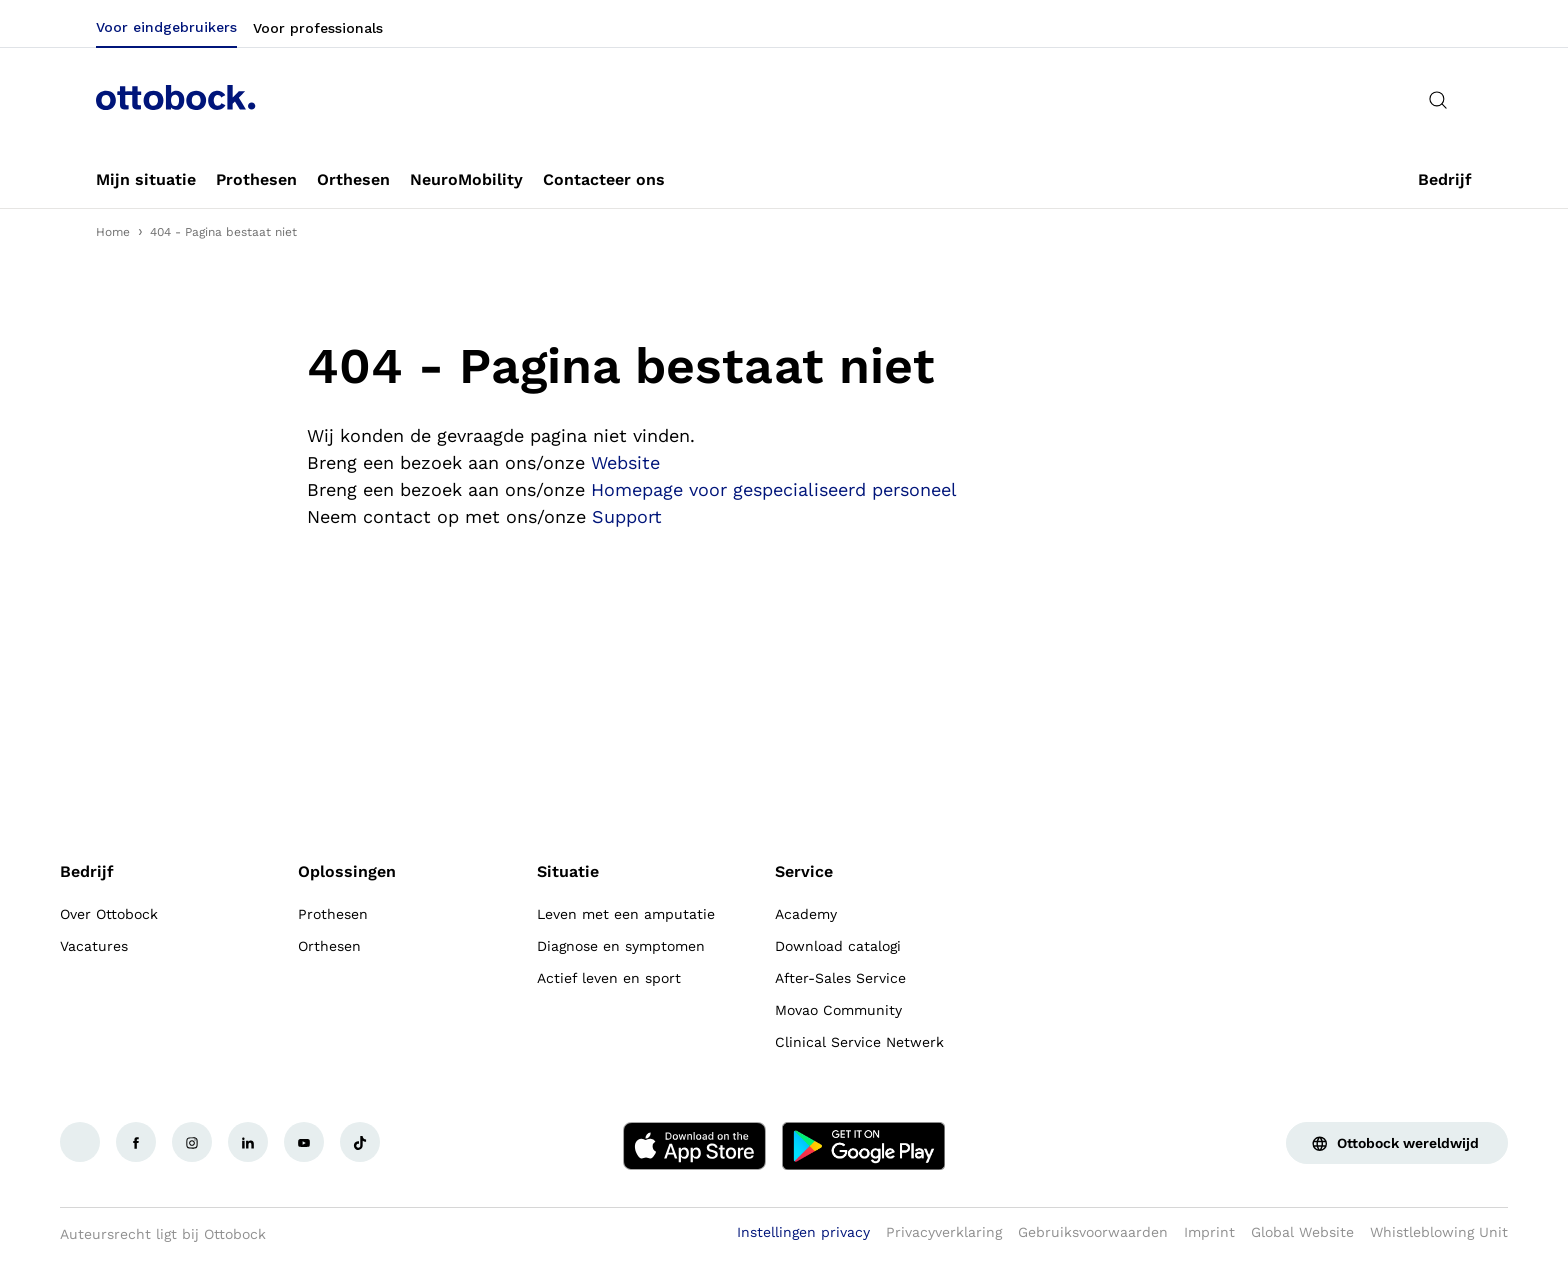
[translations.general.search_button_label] (1438, 100)
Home (113, 232)
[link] (146, 180)
